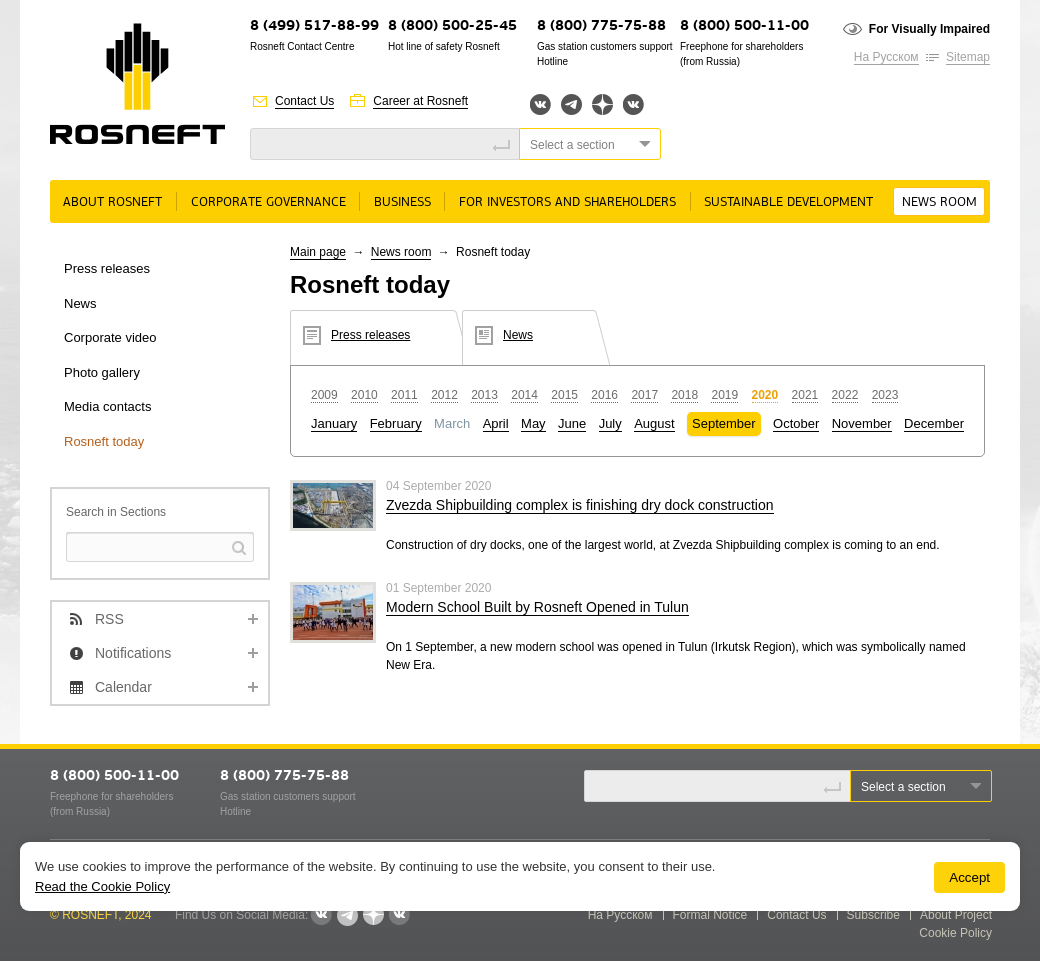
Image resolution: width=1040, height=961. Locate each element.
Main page (318, 252)
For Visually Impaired (929, 29)
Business (402, 202)
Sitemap (968, 57)
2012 (444, 395)
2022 (845, 395)
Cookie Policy (955, 933)
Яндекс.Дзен (602, 104)
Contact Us (304, 101)
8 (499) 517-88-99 (314, 26)
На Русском (886, 57)
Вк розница (633, 105)
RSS (109, 619)
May (533, 423)
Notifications (133, 653)
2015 (564, 395)
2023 (885, 395)
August (654, 423)
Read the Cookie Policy (102, 886)
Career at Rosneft (420, 101)
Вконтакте (540, 104)
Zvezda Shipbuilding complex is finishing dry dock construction (580, 505)
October (796, 423)
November (862, 423)
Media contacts (107, 406)
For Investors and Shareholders (567, 202)
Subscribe (873, 915)
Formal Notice (710, 915)
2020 (765, 395)
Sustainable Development (788, 202)
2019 (724, 395)
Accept (969, 877)
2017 (644, 395)
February (396, 423)
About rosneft (112, 202)
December (934, 423)
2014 (524, 395)
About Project (956, 915)
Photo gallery (102, 372)
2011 (404, 395)
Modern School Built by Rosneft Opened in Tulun (537, 607)
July (610, 423)
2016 (604, 395)
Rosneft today (104, 441)
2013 (484, 395)
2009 (324, 395)
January (334, 423)
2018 (684, 395)
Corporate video (110, 337)
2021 (805, 395)
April (496, 423)
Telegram (571, 104)
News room (939, 202)
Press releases (107, 268)
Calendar (123, 687)
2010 (364, 395)
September (724, 423)
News (80, 303)
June (572, 423)
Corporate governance (268, 202)
